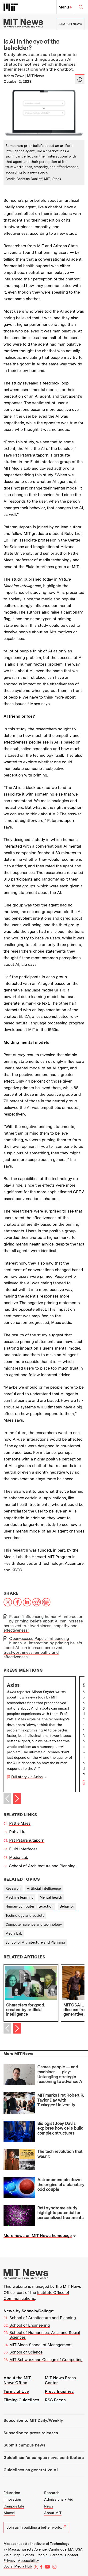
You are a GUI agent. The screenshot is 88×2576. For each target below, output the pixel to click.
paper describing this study (28, 475)
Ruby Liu (17, 1831)
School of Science (25, 2352)
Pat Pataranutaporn (26, 1840)
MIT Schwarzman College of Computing (46, 2359)
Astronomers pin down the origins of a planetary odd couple (60, 2184)
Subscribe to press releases (31, 2432)
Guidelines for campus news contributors (44, 2457)
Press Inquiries (59, 2391)
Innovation (12, 2499)
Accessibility (28, 2561)
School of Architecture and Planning (42, 1866)
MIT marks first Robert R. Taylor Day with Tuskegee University (60, 2100)
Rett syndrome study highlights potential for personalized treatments (60, 2212)
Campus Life (14, 2506)
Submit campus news (24, 2445)
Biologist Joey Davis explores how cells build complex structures (60, 2128)
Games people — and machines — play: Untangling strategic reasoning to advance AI (60, 2074)
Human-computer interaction (29, 1906)
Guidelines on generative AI (31, 2469)
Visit (7, 2555)
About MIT (52, 2513)
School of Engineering (29, 2325)
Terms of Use (16, 2391)
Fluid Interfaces (23, 1849)
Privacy (9, 2561)
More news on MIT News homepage (38, 2235)
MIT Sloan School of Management (40, 2344)
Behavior (67, 1906)
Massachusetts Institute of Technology (36, 2544)
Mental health (51, 1897)
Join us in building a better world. (36, 2527)
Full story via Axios (27, 1777)
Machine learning (19, 1897)
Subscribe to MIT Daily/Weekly (33, 2420)
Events (28, 2555)
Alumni (9, 2513)
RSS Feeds (55, 2400)
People (41, 2555)
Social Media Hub (18, 2566)
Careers (56, 2555)
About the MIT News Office (17, 2380)
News (48, 2506)
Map (16, 2555)
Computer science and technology (33, 1924)
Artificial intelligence (44, 1888)
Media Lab (18, 1857)
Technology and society (24, 1915)
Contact (71, 2555)
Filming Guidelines (21, 2400)
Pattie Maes (20, 1823)
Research (13, 1888)
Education (12, 2493)
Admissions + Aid (58, 2499)
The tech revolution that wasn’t (60, 2154)
